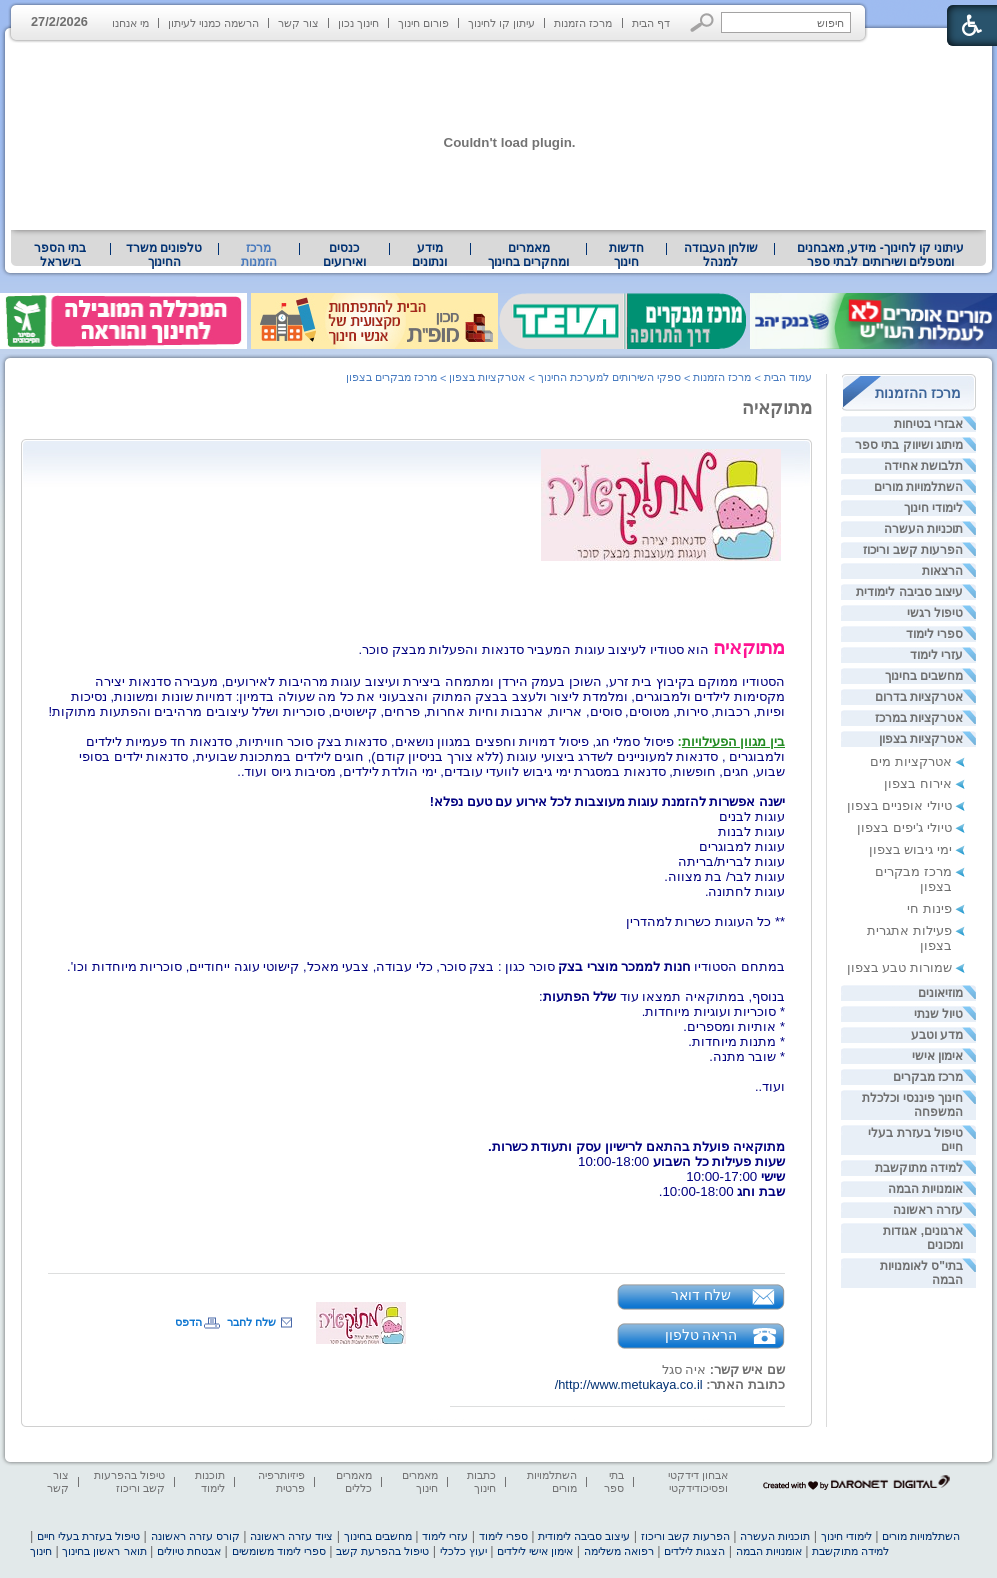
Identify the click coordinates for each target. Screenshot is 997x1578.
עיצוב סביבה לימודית (909, 592)
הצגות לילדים (694, 1551)
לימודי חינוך (933, 508)
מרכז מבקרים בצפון (391, 377)
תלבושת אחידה (923, 466)
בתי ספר (614, 1481)
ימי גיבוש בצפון (910, 849)
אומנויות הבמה (925, 1189)
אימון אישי (937, 1056)
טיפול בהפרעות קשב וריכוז (129, 1481)
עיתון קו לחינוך (501, 23)
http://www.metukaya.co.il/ (629, 1384)
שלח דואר (701, 1295)
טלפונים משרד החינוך (164, 255)
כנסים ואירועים (344, 255)
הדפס (188, 1322)
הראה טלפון (701, 1335)
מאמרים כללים (354, 1481)
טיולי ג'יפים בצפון (904, 827)
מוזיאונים (940, 993)
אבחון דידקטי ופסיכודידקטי (698, 1481)
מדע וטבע (937, 1035)
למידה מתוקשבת (919, 1168)
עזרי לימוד (936, 655)
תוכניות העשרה (923, 529)
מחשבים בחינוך (924, 676)
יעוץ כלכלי (463, 1551)
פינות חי (929, 908)
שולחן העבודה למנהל (721, 255)
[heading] (783, 1131)
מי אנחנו (130, 23)
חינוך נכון (358, 23)
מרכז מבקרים (928, 1077)
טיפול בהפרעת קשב (382, 1551)
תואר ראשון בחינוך (104, 1551)
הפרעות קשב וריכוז (913, 550)
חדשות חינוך (626, 255)
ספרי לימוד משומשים (279, 1551)
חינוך (41, 1551)
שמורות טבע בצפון (899, 967)
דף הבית (651, 23)
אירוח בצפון (918, 783)
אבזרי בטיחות (928, 424)
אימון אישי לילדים (535, 1551)
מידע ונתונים (429, 255)
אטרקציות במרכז (919, 718)
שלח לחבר (251, 1322)
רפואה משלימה (619, 1551)
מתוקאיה (777, 408)
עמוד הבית (788, 377)
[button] (702, 22)
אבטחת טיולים (189, 1551)
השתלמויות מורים (918, 487)
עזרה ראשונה (928, 1210)
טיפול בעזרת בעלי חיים (88, 1536)
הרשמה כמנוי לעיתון (213, 23)
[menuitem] (880, 255)
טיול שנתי (938, 1014)
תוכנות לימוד (210, 1481)
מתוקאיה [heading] (749, 647)
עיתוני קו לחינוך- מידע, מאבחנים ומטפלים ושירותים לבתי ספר (881, 255)
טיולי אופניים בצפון (899, 805)
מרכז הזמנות (583, 23)
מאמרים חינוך (420, 1481)
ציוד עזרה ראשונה (291, 1536)
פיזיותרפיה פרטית (281, 1481)
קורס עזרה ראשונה (195, 1536)
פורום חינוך (423, 23)
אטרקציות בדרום (919, 697)
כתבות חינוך (481, 1481)
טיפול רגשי (935, 613)
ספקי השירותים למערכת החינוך (609, 377)
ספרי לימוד (934, 634)
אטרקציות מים (911, 761)
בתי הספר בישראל (60, 255)
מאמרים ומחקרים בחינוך (528, 255)
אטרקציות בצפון (921, 739)
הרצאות (942, 571)
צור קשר (298, 23)
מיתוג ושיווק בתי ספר (909, 445)
